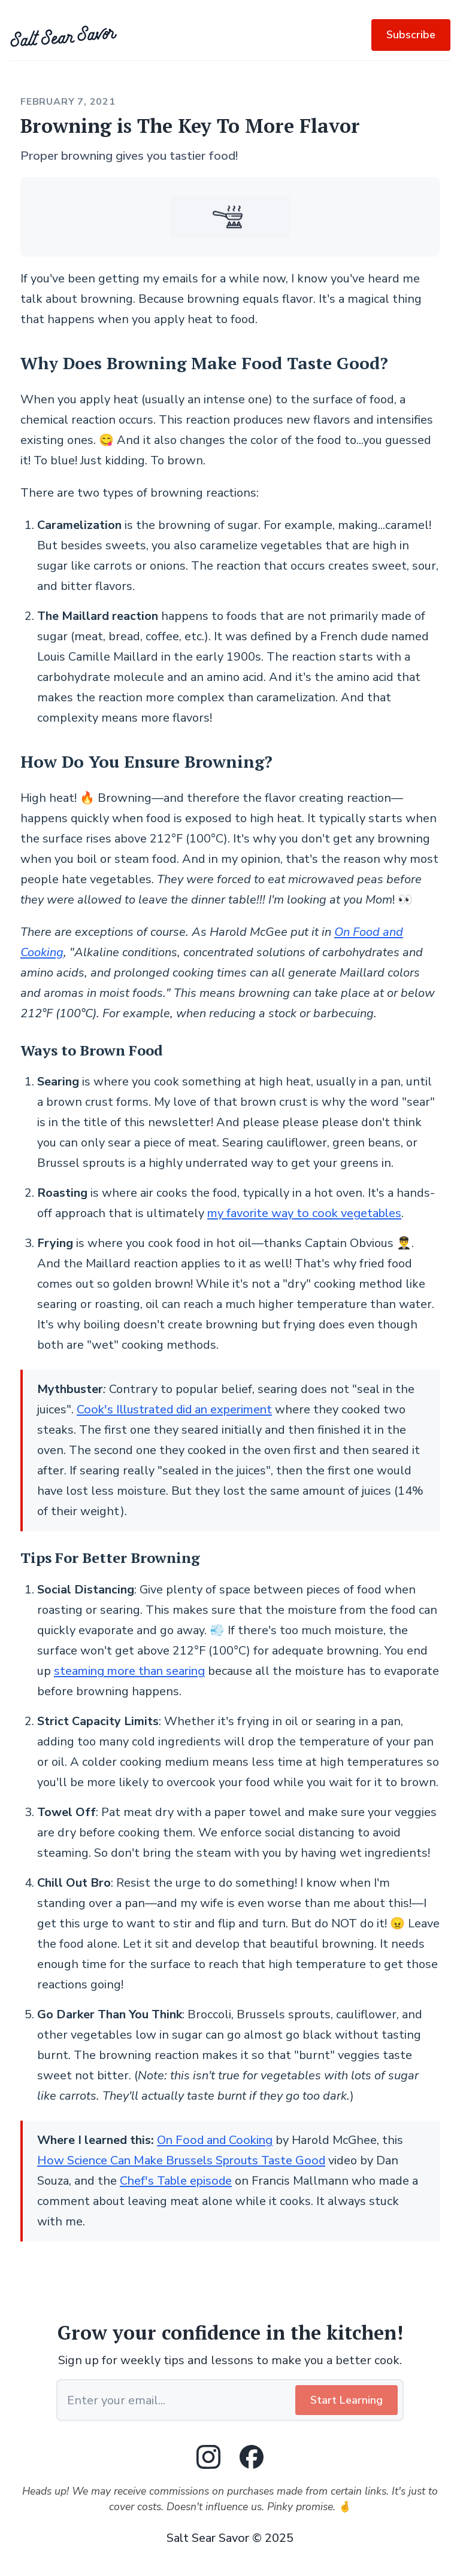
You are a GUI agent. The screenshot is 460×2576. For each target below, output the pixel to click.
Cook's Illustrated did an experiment (174, 1409)
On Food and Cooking (215, 2140)
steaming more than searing (129, 1671)
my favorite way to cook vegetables (304, 1213)
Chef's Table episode (176, 2181)
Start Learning (346, 2400)
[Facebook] (252, 2457)
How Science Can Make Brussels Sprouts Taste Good (181, 2160)
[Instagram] (208, 2457)
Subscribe (410, 35)
